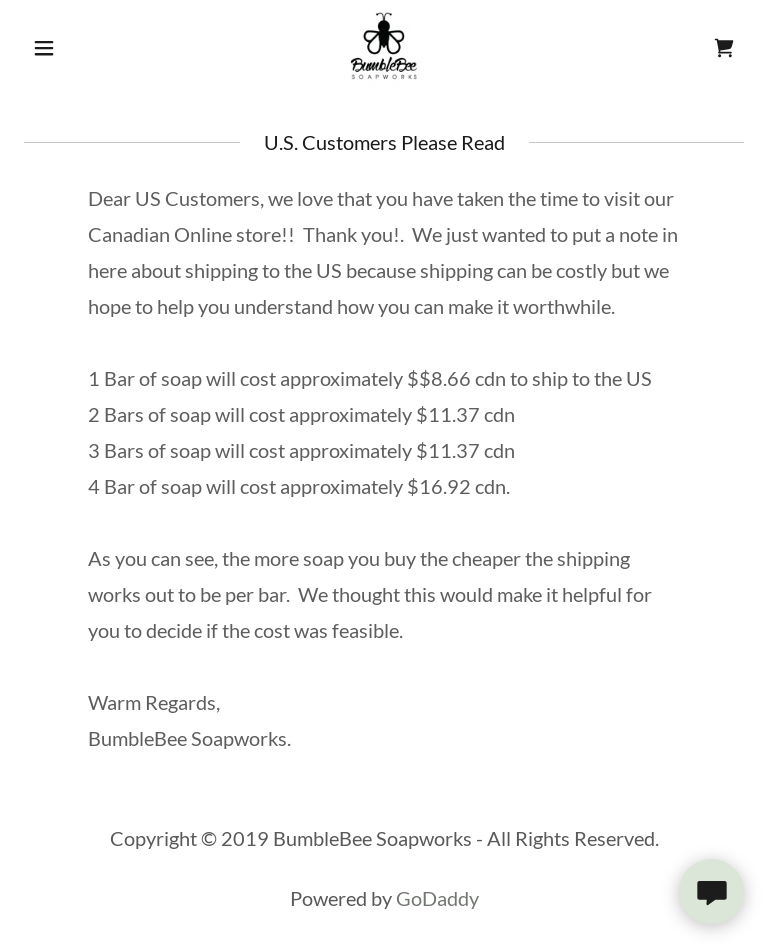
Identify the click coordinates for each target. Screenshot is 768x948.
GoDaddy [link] (437, 898)
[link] (384, 48)
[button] (78, 48)
